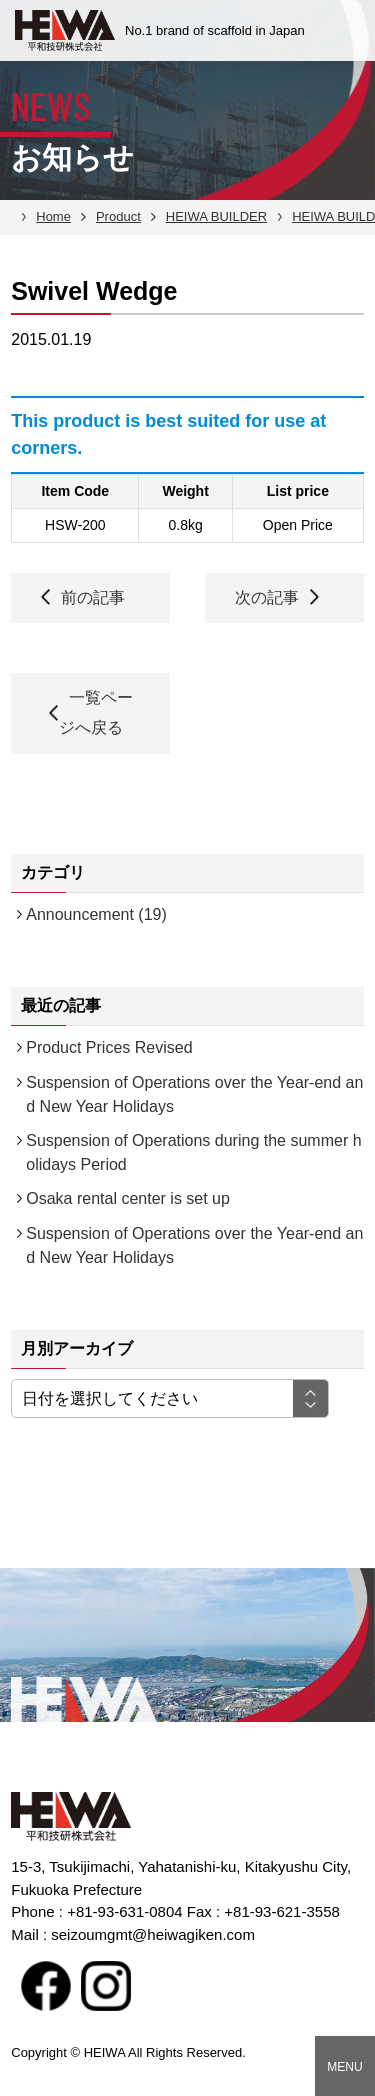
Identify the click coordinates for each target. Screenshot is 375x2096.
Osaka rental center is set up (128, 1198)
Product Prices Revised (109, 1047)
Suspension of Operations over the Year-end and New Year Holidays (194, 1094)
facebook (46, 1986)
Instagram (106, 1986)
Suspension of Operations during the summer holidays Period (193, 1152)
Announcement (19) (96, 914)
